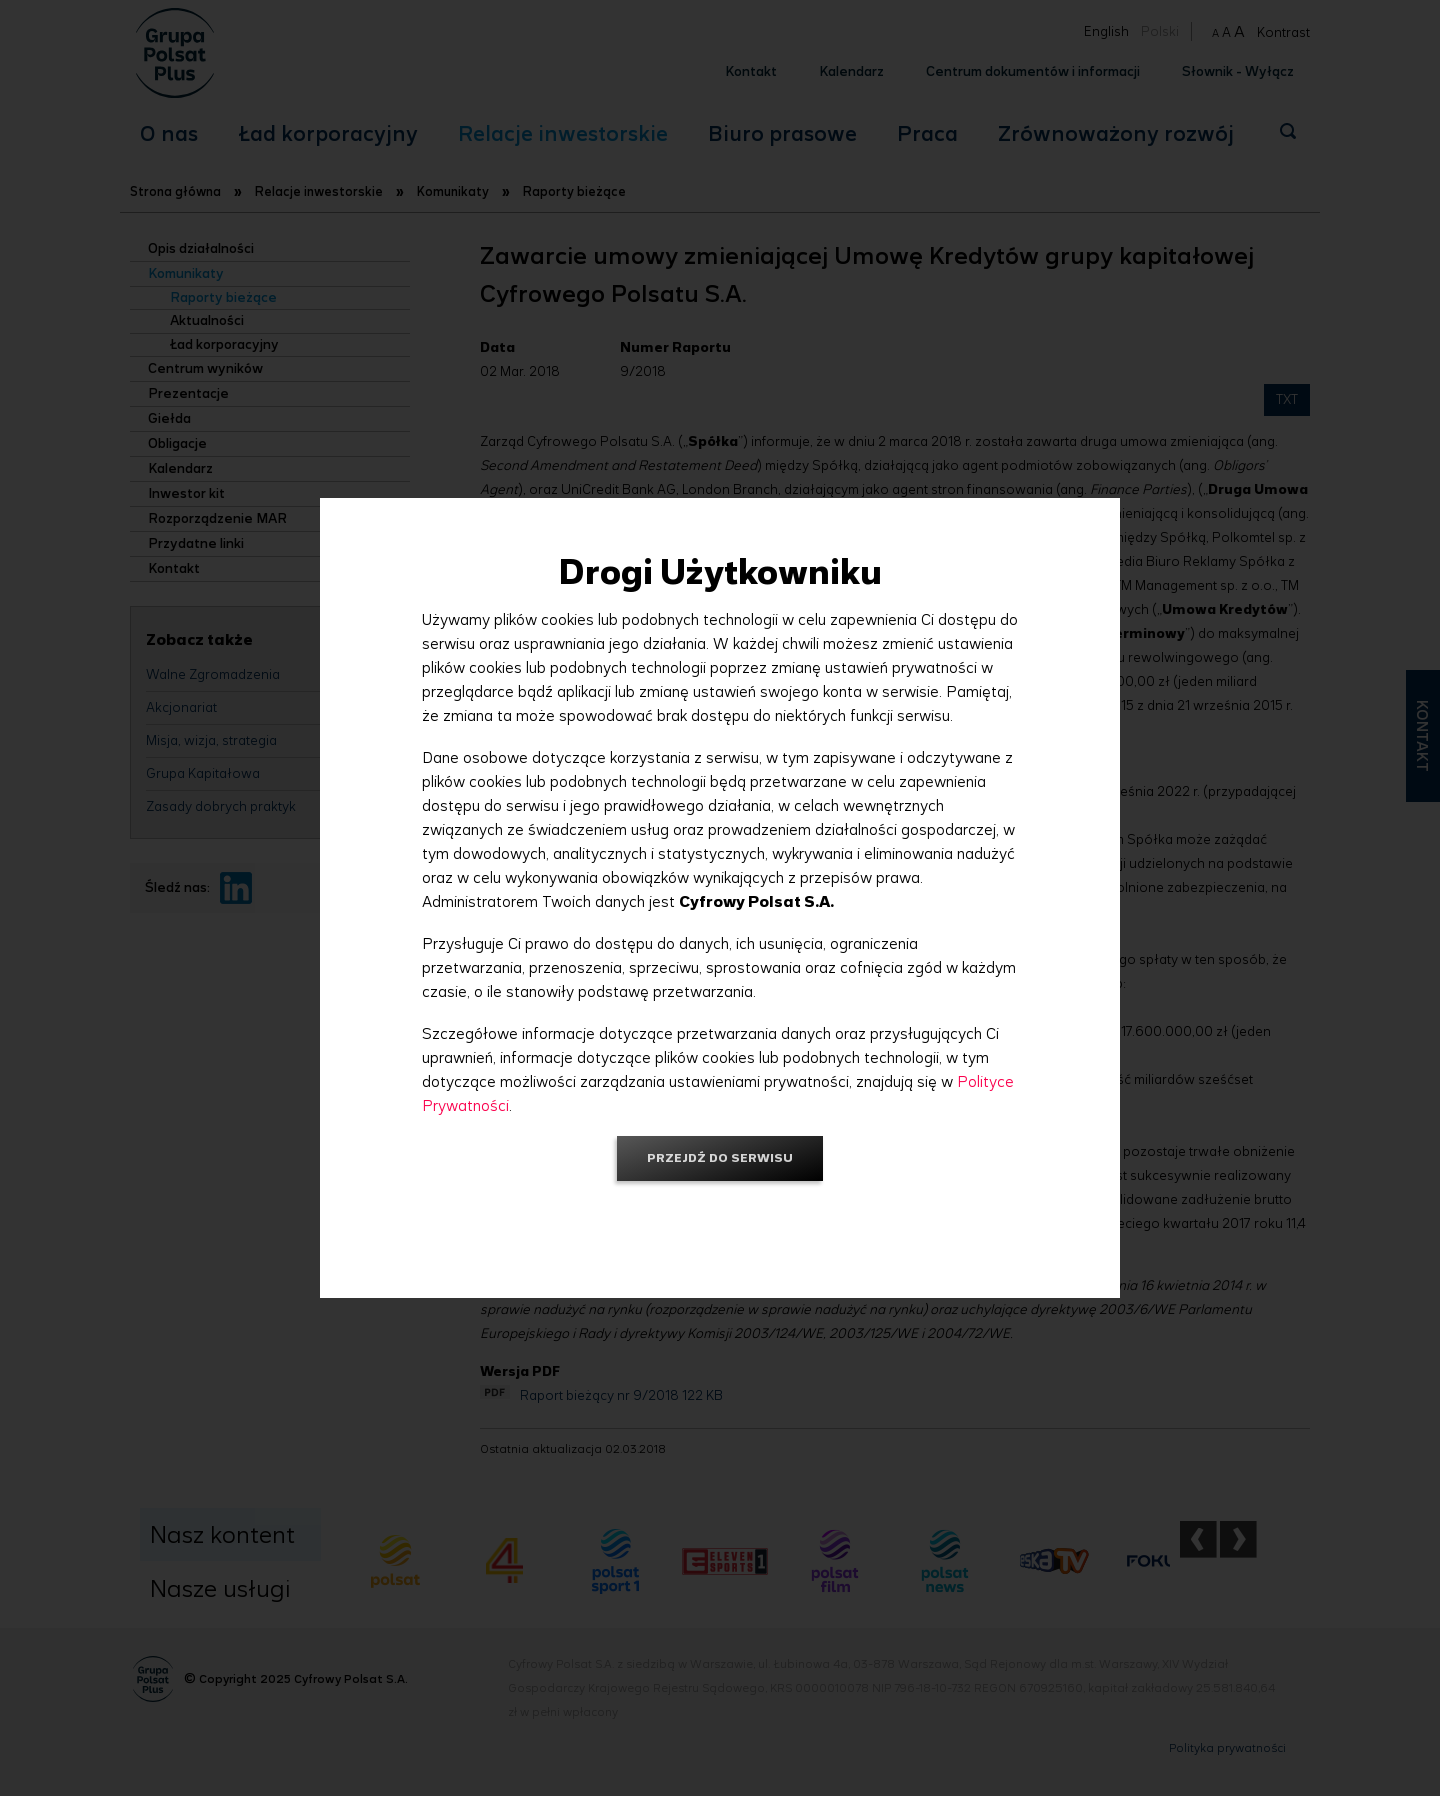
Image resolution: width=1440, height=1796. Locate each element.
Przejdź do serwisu (720, 1157)
